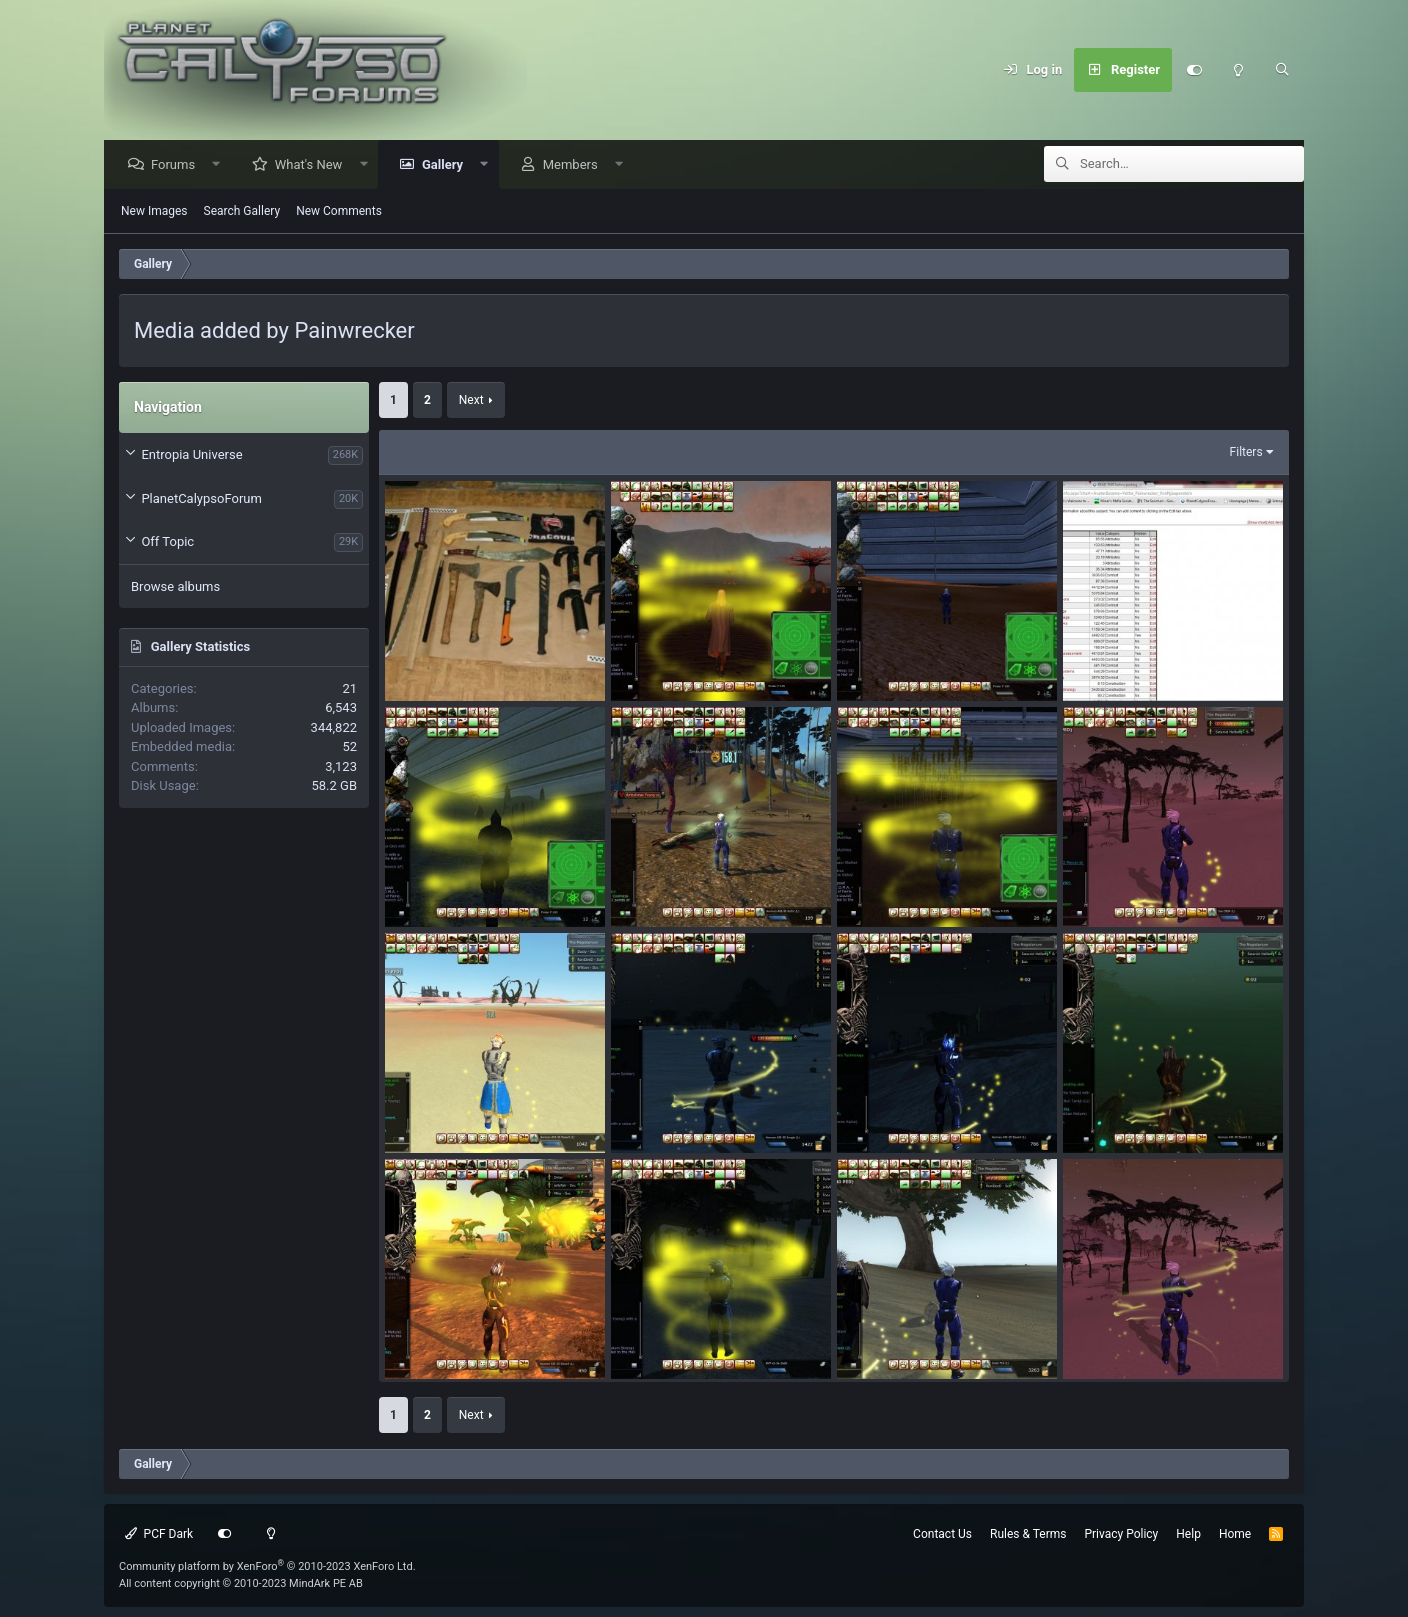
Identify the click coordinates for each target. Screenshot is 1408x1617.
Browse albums (175, 587)
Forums (178, 165)
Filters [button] (1246, 453)
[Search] (1282, 70)
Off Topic (167, 542)
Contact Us (942, 1534)
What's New (314, 165)
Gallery (447, 165)
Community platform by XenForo (267, 1566)
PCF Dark (159, 1534)
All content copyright (241, 1583)
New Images (154, 212)
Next (471, 401)
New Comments (339, 212)
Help (1188, 1534)
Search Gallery (242, 212)
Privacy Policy (1121, 1534)
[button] (221, 165)
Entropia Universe (191, 455)
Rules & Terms (1028, 1534)
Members (575, 165)
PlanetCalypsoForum (201, 499)
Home (1235, 1534)
